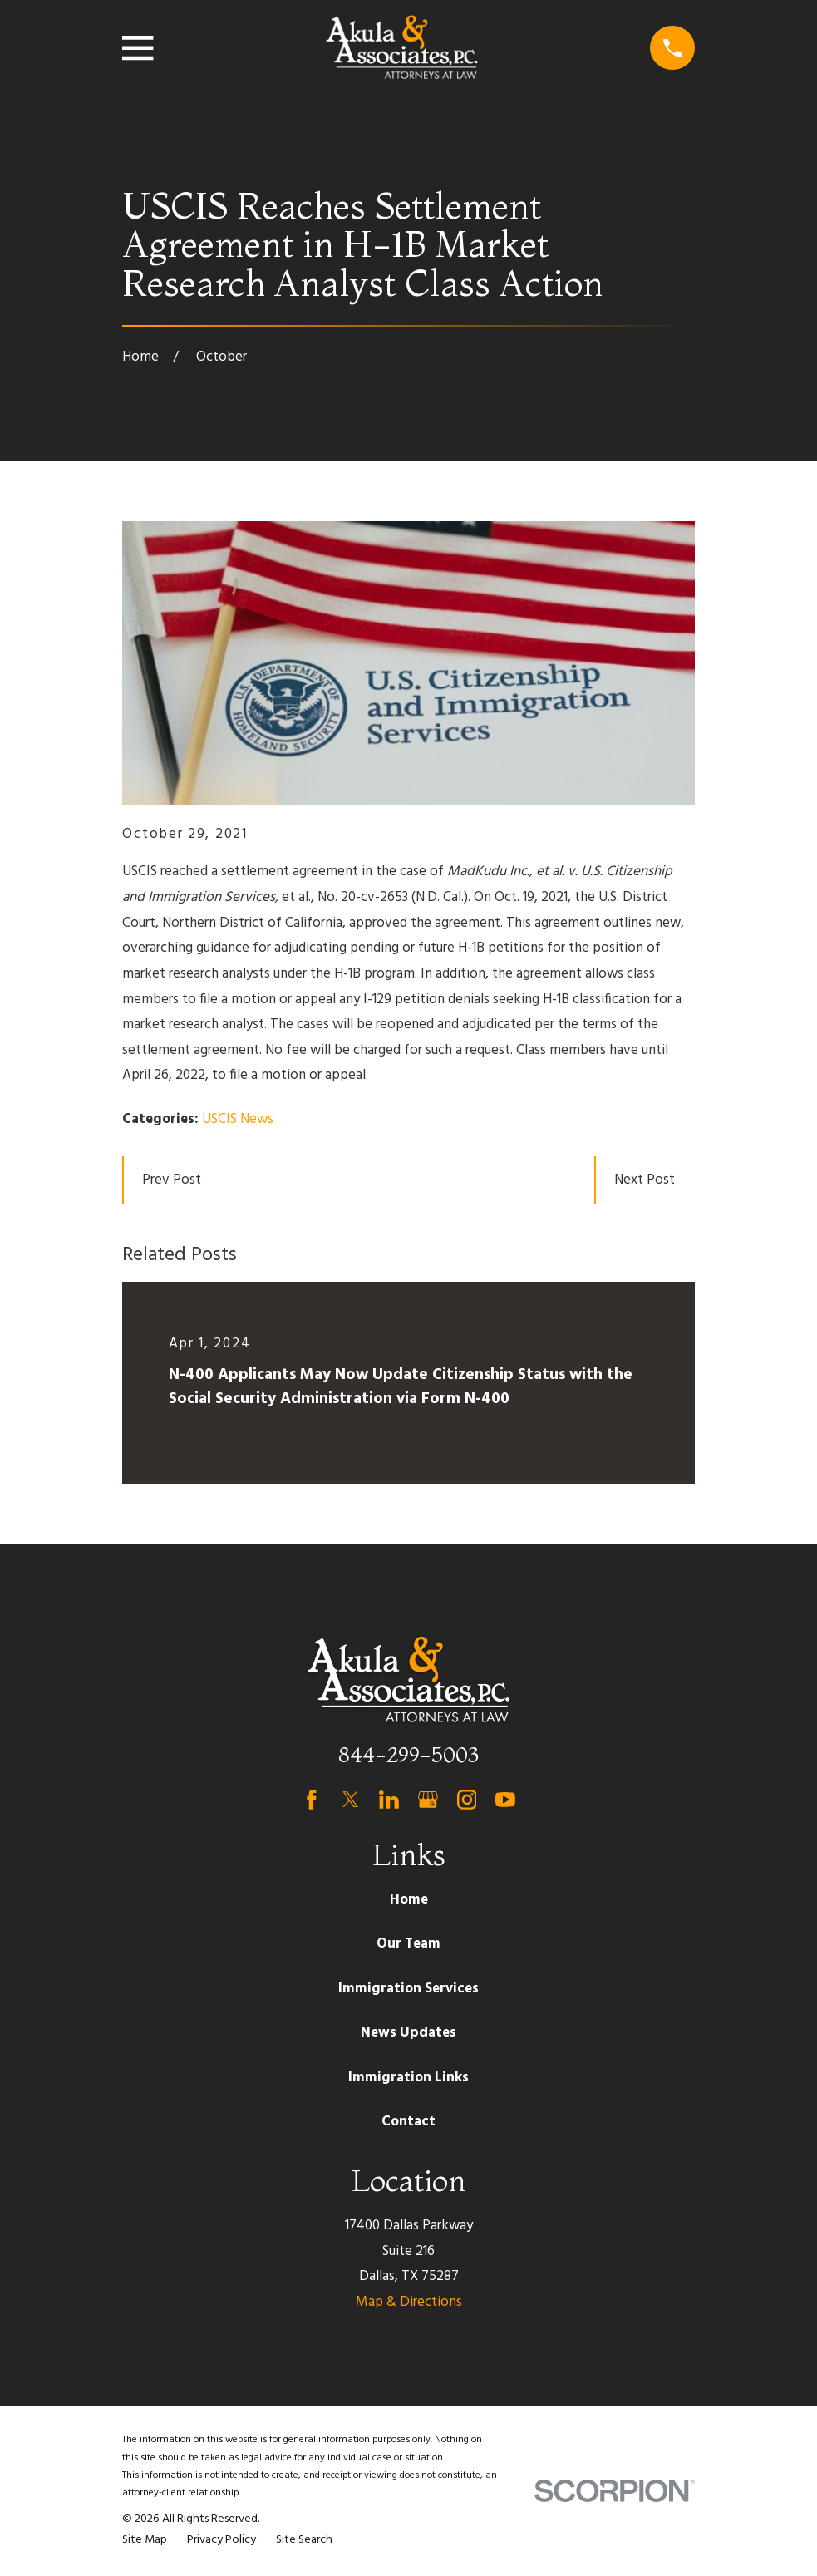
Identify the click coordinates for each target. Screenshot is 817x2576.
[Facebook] (312, 1800)
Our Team (408, 1944)
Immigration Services (408, 1989)
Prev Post (171, 1180)
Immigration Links (408, 2077)
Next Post (644, 1180)
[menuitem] (144, 2540)
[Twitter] (351, 1800)
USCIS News (237, 1119)
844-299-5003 (408, 1754)
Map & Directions (409, 2302)
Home (409, 1900)
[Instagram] (467, 1800)
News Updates (408, 2033)
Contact (408, 2122)
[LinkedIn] (389, 1800)
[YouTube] (505, 1800)
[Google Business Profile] (428, 1800)
